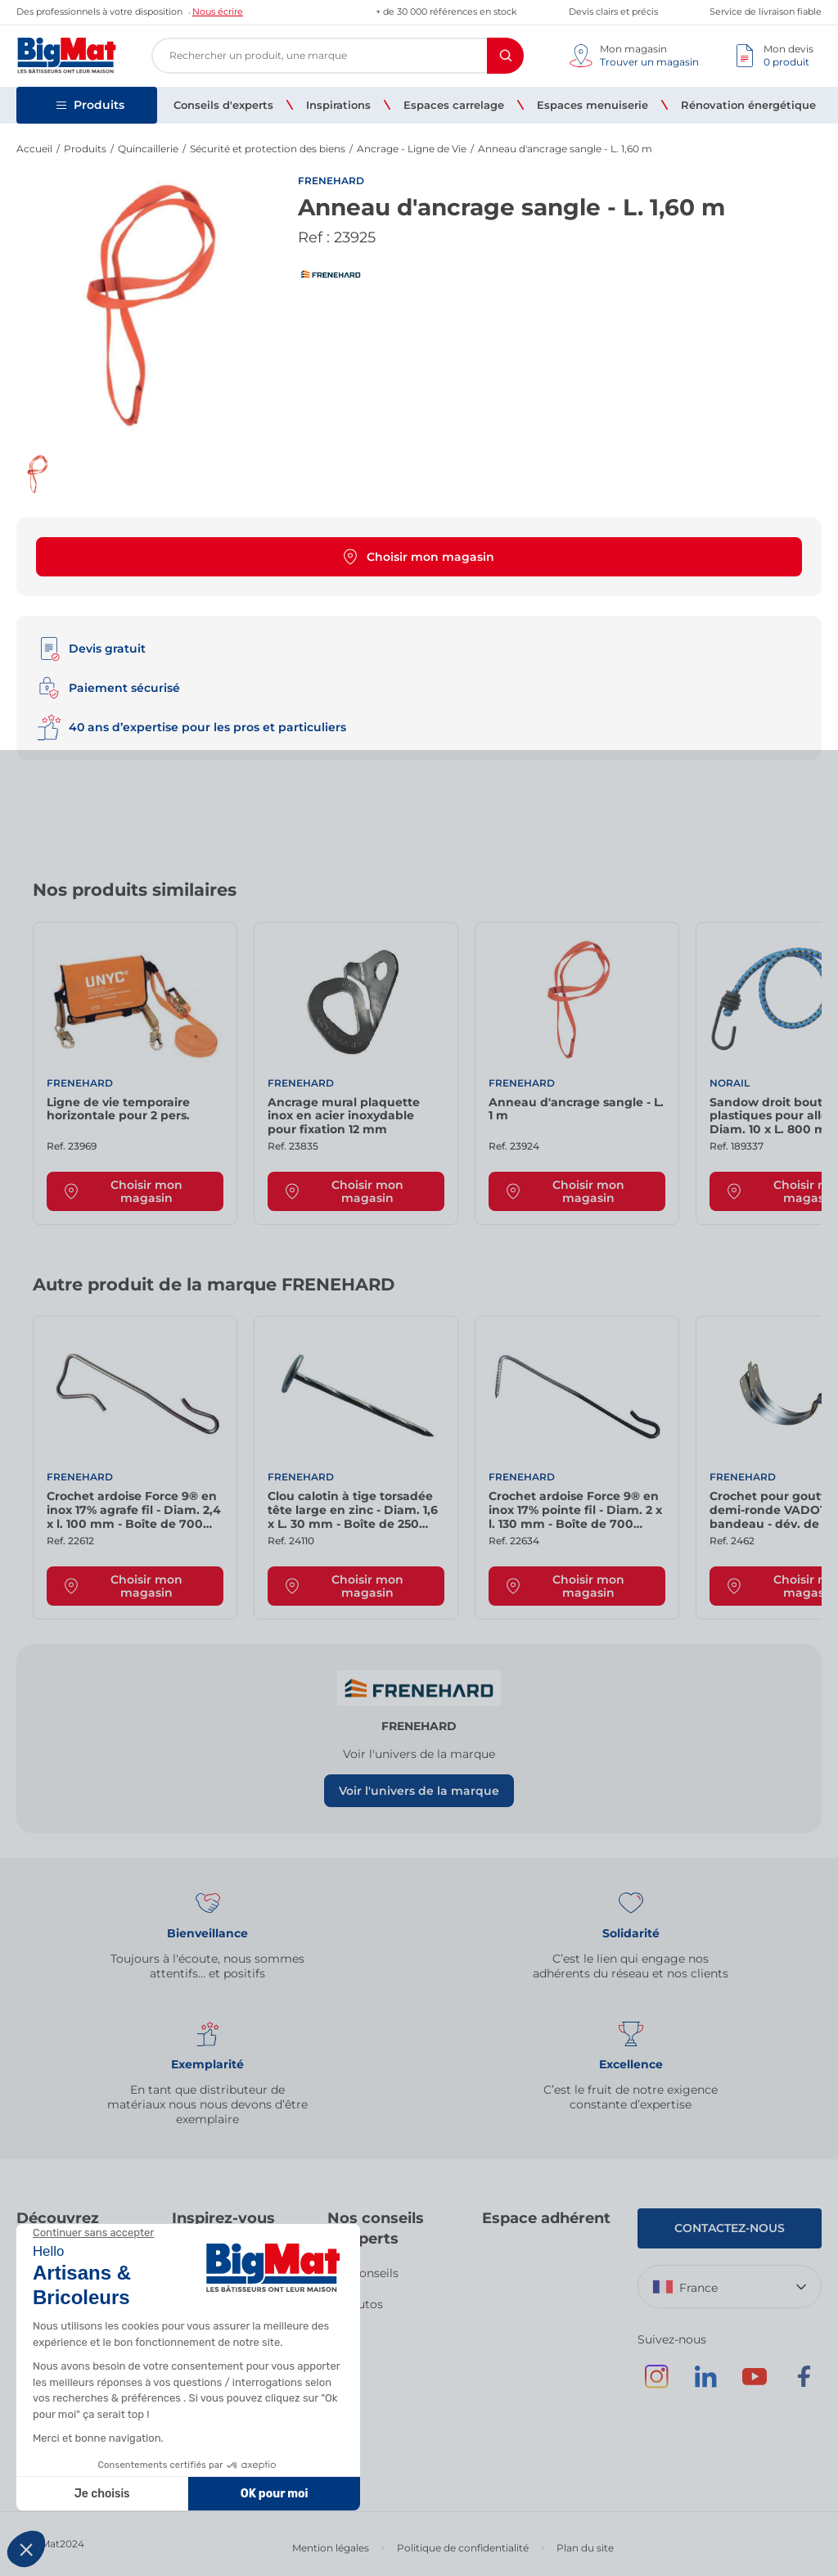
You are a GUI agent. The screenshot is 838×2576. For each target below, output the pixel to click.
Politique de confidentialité (463, 2548)
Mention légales (330, 2548)
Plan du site (585, 2548)
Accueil (34, 148)
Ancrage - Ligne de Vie (411, 148)
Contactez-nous (729, 2228)
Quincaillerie (148, 148)
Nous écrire (217, 11)
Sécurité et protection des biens (267, 148)
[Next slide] (789, 895)
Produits (85, 148)
